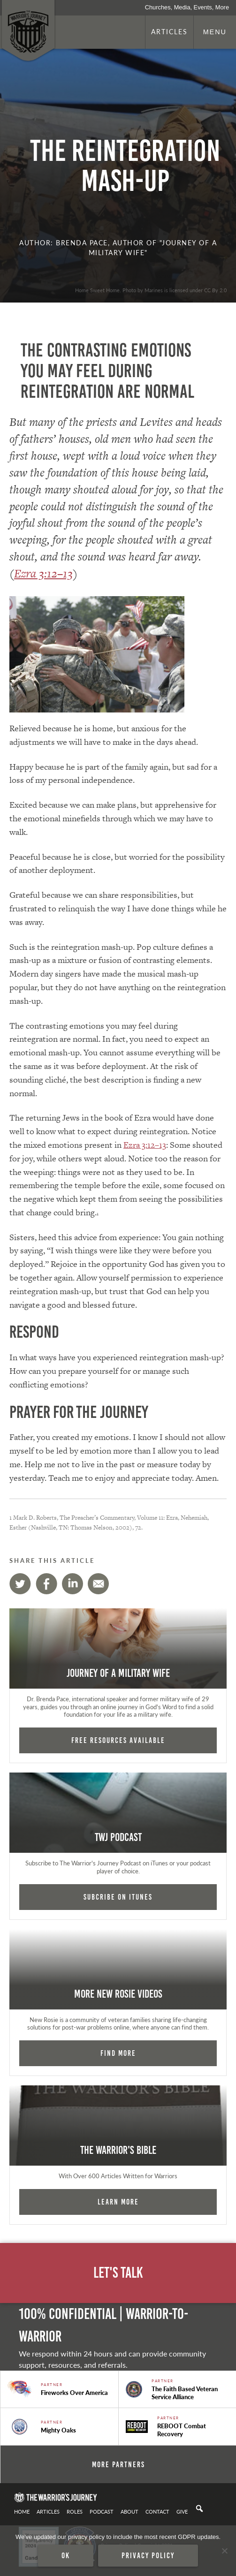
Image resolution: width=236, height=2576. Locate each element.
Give (182, 2511)
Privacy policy (148, 2555)
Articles (169, 31)
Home (22, 2511)
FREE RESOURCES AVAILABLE (118, 1740)
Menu (215, 32)
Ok (65, 2555)
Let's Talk (118, 2273)
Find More (118, 2053)
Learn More (118, 2201)
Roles (75, 2511)
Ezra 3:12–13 (43, 573)
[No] (224, 2550)
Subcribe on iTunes (118, 1897)
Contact (157, 2511)
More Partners (118, 2464)
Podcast (102, 2511)
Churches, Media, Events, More (187, 7)
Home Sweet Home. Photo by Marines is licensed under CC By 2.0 (151, 290)
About (129, 2511)
